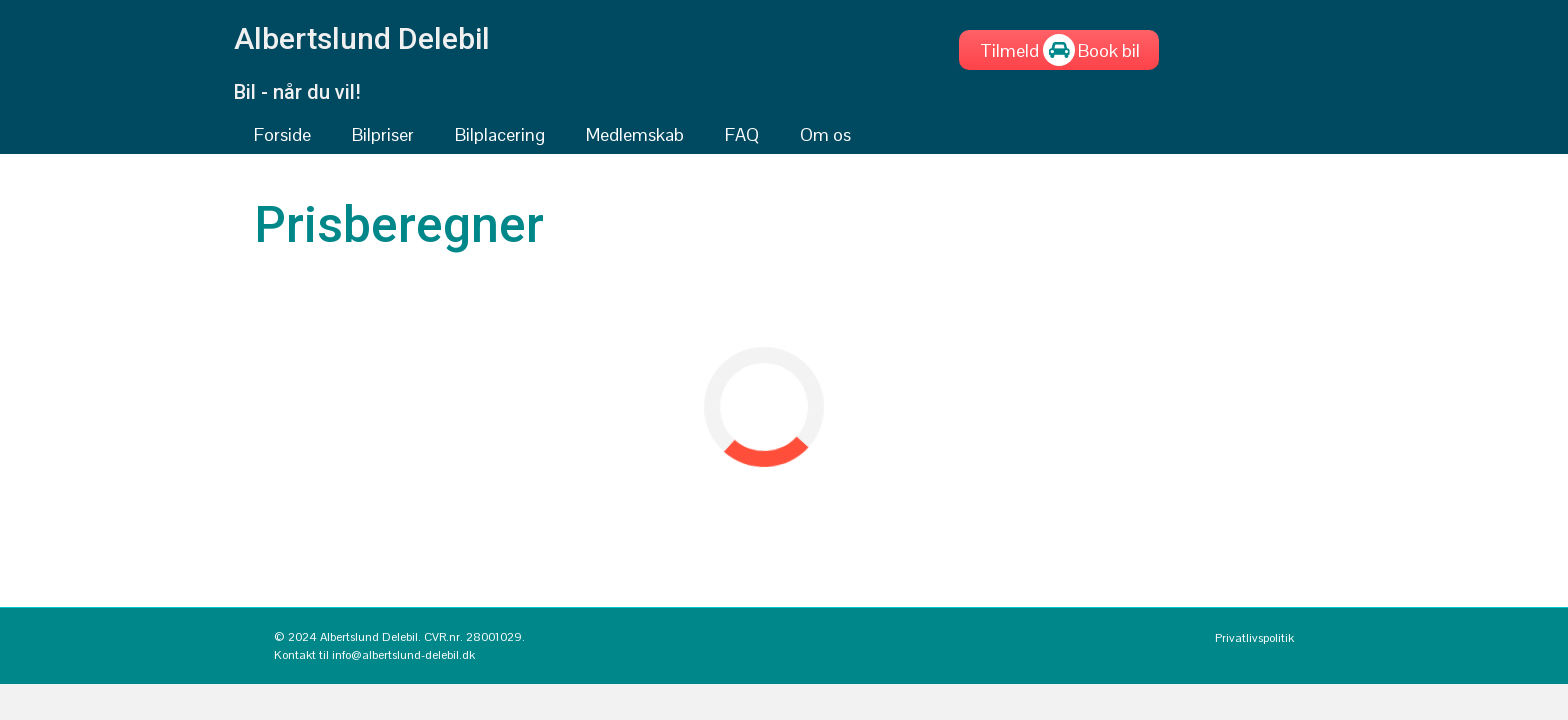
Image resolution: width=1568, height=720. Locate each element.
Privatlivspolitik (1254, 638)
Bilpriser (383, 134)
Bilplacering (500, 134)
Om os (825, 134)
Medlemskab (635, 134)
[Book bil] (1109, 50)
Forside (282, 134)
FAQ (742, 134)
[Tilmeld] (1009, 50)
